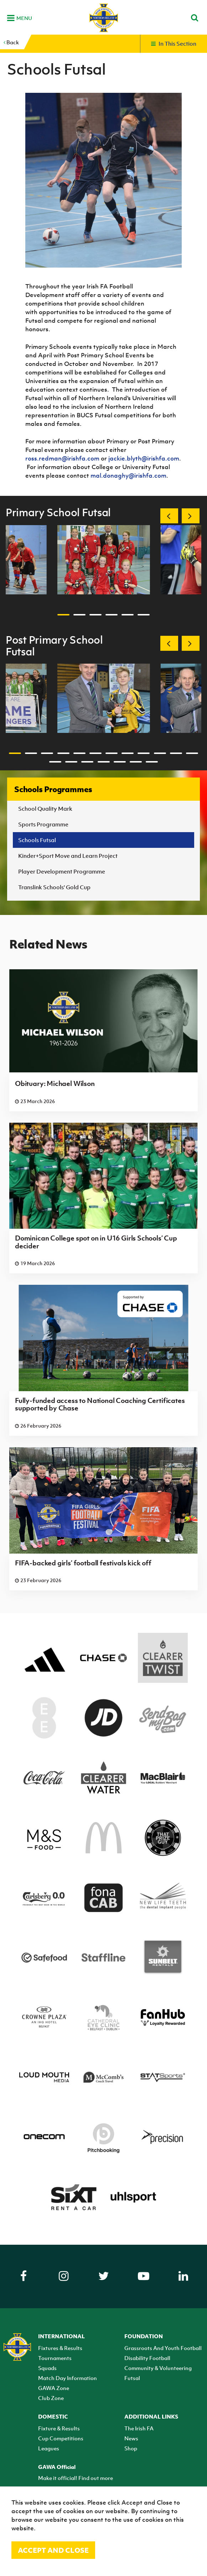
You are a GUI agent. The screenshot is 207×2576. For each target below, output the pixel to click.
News (131, 2438)
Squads (47, 2367)
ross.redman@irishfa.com (62, 458)
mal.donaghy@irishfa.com (128, 475)
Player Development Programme (61, 871)
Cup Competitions (60, 2438)
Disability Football (147, 2357)
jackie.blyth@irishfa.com (143, 458)
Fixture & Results (59, 2428)
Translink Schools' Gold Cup (54, 887)
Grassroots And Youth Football (163, 2347)
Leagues (48, 2448)
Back (11, 42)
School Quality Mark (45, 808)
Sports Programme (43, 824)
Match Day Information (67, 2377)
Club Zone (51, 2397)
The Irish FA (139, 2428)
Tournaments (55, 2357)
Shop (130, 2448)
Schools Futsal (37, 840)
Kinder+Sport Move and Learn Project (68, 855)
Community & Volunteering (158, 2367)
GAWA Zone (53, 2387)
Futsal (132, 2377)
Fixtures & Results (60, 2347)
